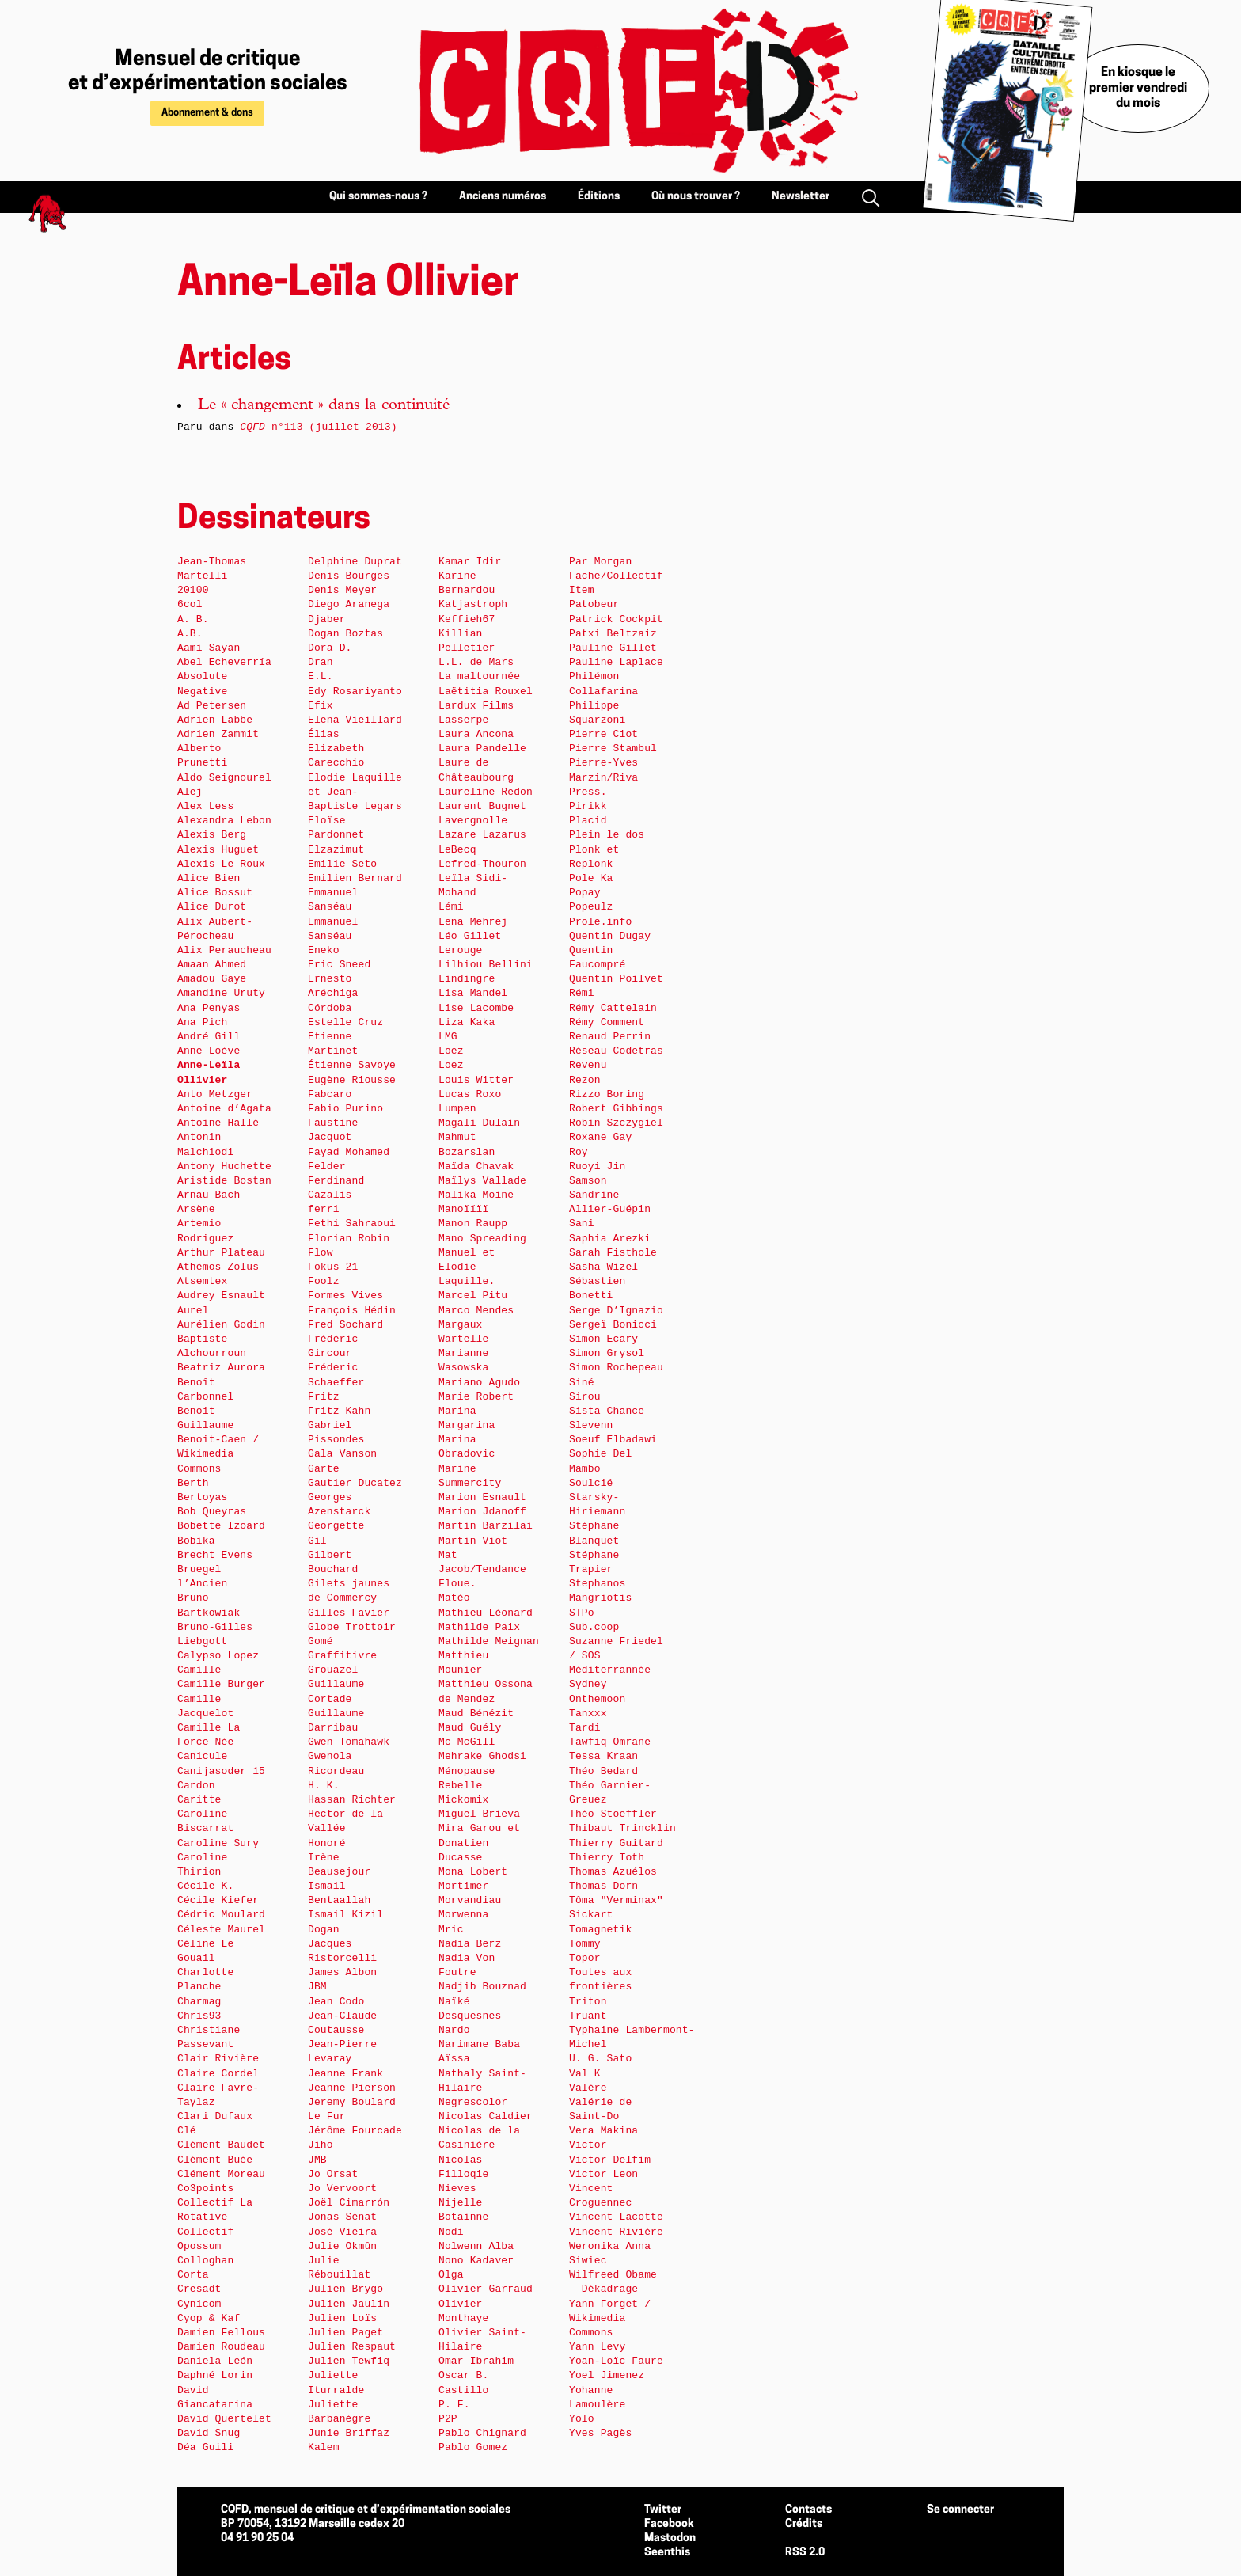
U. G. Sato (600, 2059)
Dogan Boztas (345, 634)
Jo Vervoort (342, 2188)
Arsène (196, 1209)
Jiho (320, 2145)
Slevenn (591, 1425)
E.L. (320, 676)
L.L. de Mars (476, 662)
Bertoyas (202, 1497)
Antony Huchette (224, 1166)
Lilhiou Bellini (485, 965)
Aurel (193, 1310)
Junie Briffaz (348, 2433)
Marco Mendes (476, 1310)
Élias (324, 734)
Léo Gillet (469, 936)
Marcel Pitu (472, 1295)
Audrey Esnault (221, 1295)
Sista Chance (606, 1411)
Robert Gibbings (616, 1109)
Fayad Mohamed (348, 1152)
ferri (324, 1209)
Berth (193, 1483)
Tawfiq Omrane (610, 1742)
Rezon (585, 1080)
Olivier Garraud (485, 2289)
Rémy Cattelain (613, 1008)
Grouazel (333, 1670)
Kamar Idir (469, 562)
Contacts (808, 2510)
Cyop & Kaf (208, 2318)
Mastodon (670, 2538)
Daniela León (214, 2361)
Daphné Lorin (214, 2375)
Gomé (320, 1641)
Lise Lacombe (476, 1008)
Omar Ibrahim (476, 2361)
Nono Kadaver (476, 2260)
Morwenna (463, 1915)
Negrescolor (472, 2102)
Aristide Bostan (224, 1181)
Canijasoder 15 (221, 1771)
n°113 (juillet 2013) (318, 427)
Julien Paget (345, 2333)
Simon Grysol (606, 1353)
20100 (193, 590)
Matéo (454, 1598)
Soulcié (591, 1483)
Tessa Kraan (603, 1756)
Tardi (585, 1728)
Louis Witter (476, 1080)
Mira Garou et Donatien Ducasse (479, 1842)
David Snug (208, 2433)
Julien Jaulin (348, 2304)
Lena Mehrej (472, 922)
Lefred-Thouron (482, 864)
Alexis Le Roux (221, 864)
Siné (581, 1383)
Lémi (451, 907)
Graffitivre (342, 1656)
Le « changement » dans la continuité (324, 406)
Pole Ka (591, 878)
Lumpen (457, 1109)
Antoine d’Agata (224, 1109)
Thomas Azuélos (613, 1872)
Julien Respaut (352, 2347)
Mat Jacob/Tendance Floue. (482, 1569)
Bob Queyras (211, 1512)
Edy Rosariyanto (355, 691)
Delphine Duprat (355, 562)
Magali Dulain (479, 1123)
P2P (447, 2419)
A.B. (190, 634)
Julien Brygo (345, 2289)
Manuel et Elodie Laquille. (466, 1267)
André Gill (208, 1037)
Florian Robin (348, 1238)
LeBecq (457, 850)
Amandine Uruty (221, 993)
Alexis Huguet (218, 850)
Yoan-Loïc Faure (616, 2361)
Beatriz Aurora (221, 1367)
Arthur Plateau (221, 1253)
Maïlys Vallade (482, 1181)
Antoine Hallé (218, 1123)
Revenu (588, 1065)
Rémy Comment (606, 1022)
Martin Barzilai (485, 1526)
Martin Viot (472, 1541)
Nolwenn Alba (476, 2246)
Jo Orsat (333, 2174)
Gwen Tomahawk (348, 1742)
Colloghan (205, 2260)
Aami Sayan (208, 648)
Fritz (324, 1397)
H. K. (324, 1785)
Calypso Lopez (218, 1656)
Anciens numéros (502, 197)
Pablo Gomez (472, 2447)
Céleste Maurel (221, 1930)
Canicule (202, 1756)
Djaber (327, 619)
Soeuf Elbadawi (613, 1440)
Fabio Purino (345, 1109)
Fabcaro (330, 1094)
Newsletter (800, 197)
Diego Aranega (348, 604)
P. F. (454, 2405)
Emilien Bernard (355, 878)
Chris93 (199, 2016)
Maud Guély (469, 1728)
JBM (317, 1987)
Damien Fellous (221, 2333)
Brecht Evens (214, 1555)
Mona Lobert (472, 1872)
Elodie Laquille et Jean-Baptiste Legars (355, 792)
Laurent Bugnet (482, 806)
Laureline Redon (485, 792)
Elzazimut (336, 850)
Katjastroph (472, 604)
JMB (317, 2160)
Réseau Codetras (616, 1051)
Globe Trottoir (352, 1627)
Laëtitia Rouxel (485, 691)
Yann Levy (597, 2347)
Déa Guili (205, 2447)
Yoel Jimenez (606, 2375)
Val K (585, 2074)
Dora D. (330, 648)
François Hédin (352, 1310)
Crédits (803, 2524)
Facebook (669, 2524)
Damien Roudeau (221, 2347)
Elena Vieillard (355, 720)
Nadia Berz (469, 1944)
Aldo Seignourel (224, 778)
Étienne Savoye (352, 1065)
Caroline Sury (218, 1843)
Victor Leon (603, 2174)
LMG (447, 1037)
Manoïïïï (463, 1209)
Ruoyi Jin (597, 1166)
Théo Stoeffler (613, 1814)
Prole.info (600, 922)
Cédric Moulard (221, 1915)
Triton (588, 2002)
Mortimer (463, 1886)
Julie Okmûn (342, 2246)
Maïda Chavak (476, 1166)
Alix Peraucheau (224, 950)
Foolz (324, 1281)
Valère (588, 2088)
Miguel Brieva (479, 1814)
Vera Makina (603, 2131)
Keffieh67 (466, 619)
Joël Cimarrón (348, 2203)
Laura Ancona (476, 734)
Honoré (327, 1843)
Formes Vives (345, 1295)
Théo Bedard (603, 1771)
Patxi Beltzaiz (613, 634)
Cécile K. (205, 1886)
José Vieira (342, 2232)
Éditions (599, 197)
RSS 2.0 (805, 2553)
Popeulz (591, 907)
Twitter (662, 2510)
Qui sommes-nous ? (378, 197)
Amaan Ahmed (211, 965)
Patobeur (594, 604)
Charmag (199, 2002)
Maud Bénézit (476, 1713)
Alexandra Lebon (224, 820)
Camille (199, 1670)
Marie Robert (476, 1397)
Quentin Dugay (610, 936)
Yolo (581, 2419)
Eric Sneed (339, 965)
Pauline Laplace (616, 662)
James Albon (342, 1972)
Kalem (324, 2447)
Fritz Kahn (339, 1411)
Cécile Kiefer (218, 1900)
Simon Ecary (603, 1339)
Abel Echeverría (224, 662)
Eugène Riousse (352, 1080)
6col (190, 604)
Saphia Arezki (610, 1238)
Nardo (454, 2030)
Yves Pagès (600, 2433)
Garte (324, 1469)
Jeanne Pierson (352, 2088)
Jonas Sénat (342, 2217)
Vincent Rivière (616, 2232)
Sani (581, 1223)
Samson (588, 1181)
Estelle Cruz (345, 1022)
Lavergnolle (472, 820)
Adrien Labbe (214, 720)
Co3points (205, 2188)
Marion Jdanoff (482, 1512)
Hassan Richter (352, 1800)
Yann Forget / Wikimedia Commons (610, 2318)
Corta (193, 2275)
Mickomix (463, 1800)
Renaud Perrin (610, 1037)
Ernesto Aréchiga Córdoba (333, 993)
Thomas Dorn (603, 1886)
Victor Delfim (610, 2160)
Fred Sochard (345, 1325)
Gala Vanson (342, 1454)
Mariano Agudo (479, 1383)
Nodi (451, 2232)
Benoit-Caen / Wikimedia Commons (218, 1454)
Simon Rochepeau (616, 1367)
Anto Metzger (214, 1094)
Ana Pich (202, 1022)
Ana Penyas (208, 1008)
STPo (581, 1613)
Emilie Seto (342, 864)
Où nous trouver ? (695, 197)
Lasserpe (463, 720)
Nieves (457, 2188)
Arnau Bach (208, 1195)
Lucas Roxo (469, 1094)
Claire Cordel (218, 2074)
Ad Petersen (211, 706)
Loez (451, 1051)
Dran (320, 662)
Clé (186, 2131)
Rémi (581, 993)
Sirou (585, 1397)
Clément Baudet (221, 2145)
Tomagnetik (600, 1930)
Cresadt (199, 2289)
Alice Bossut (214, 893)
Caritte (199, 1800)
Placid (588, 820)
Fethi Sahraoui (352, 1223)
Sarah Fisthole (613, 1253)
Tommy (585, 1944)
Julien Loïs (342, 2318)
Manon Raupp (472, 1223)
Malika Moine (476, 1195)
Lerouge (460, 950)
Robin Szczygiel (616, 1123)
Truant (588, 2016)
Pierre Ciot (603, 734)
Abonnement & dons (207, 113)
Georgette (336, 1526)
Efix (320, 706)
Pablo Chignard (482, 2433)
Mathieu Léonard (485, 1613)
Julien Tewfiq (348, 2361)
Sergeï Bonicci (613, 1325)
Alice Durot (211, 907)
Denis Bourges (348, 576)
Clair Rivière (218, 2059)
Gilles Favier (348, 1613)
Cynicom (199, 2304)
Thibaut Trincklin (622, 1828)
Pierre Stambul (613, 748)
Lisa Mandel (472, 993)
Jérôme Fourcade (355, 2131)
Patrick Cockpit (616, 619)
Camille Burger (221, 1684)
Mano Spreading (482, 1238)
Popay (585, 893)
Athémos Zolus (218, 1267)
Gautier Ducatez (355, 1483)
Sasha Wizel (603, 1267)
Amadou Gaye (211, 979)
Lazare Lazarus (482, 835)
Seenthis (667, 2553)
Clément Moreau (221, 2174)
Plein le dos (606, 835)
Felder (327, 1166)
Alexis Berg (211, 835)
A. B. (193, 619)
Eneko (324, 950)
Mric (451, 1930)
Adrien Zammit (218, 734)
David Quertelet (224, 2419)
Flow (320, 1253)
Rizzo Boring (606, 1094)
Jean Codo (336, 2002)
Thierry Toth (606, 1858)
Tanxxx (588, 1713)
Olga (451, 2275)
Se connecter (960, 2510)
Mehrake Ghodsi (482, 1756)
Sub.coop (594, 1627)
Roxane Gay (600, 1137)
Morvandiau (469, 1900)
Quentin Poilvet (616, 979)
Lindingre (466, 979)
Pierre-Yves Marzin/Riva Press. (603, 777)
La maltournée (479, 676)
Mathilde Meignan (488, 1641)
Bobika (196, 1541)
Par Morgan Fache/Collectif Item (616, 576)
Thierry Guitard (616, 1843)
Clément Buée (214, 2160)
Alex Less (205, 806)
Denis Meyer (342, 590)
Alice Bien (208, 878)
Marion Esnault (482, 1497)
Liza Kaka (466, 1022)
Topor (585, 1958)
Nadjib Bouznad (482, 1987)
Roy (578, 1152)
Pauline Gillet (613, 648)
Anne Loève (208, 1051)
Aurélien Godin (221, 1325)
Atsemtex (202, 1281)
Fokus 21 (333, 1267)
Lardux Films (476, 706)
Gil (317, 1541)
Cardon (196, 1785)
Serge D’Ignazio (616, 1310)
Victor (588, 2145)
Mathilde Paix (479, 1627)
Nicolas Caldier (485, 2116)
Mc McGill (466, 1742)
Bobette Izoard (221, 1526)
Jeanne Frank (345, 2074)
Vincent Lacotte (616, 2217)
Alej (190, 792)
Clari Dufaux (214, 2116)
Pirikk (588, 806)
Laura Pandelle (482, 748)
